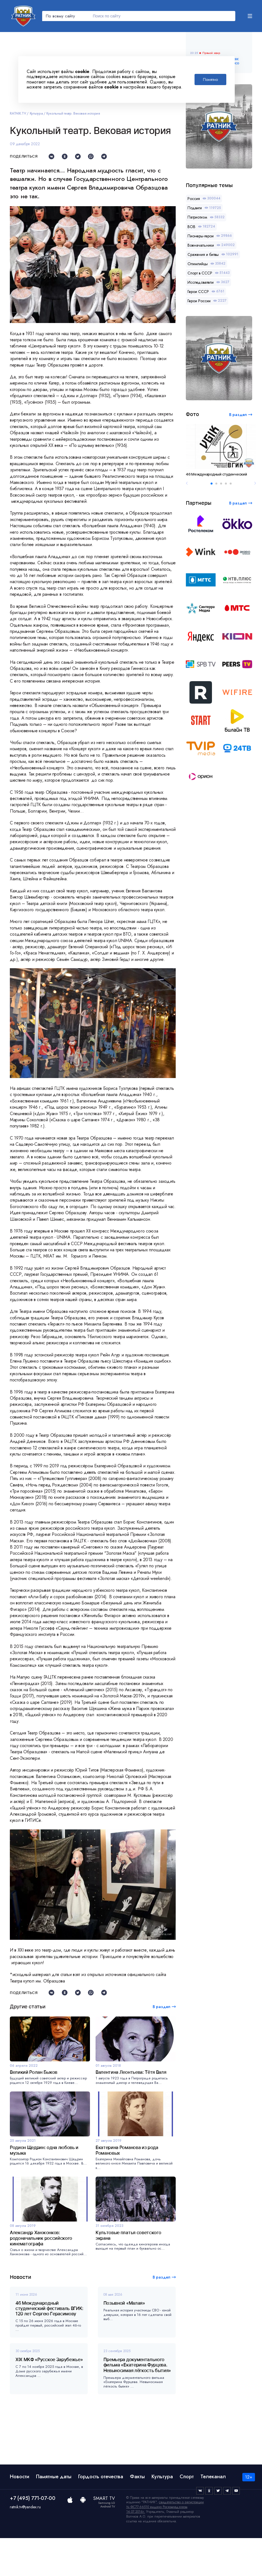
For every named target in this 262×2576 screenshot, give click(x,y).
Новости (19, 2514)
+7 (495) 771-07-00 (32, 2536)
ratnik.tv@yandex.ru (25, 2545)
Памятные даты (53, 2514)
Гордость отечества (100, 2514)
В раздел (161, 2315)
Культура (36, 113)
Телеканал (213, 2514)
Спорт (187, 2514)
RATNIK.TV (18, 113)
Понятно (210, 79)
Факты (137, 2514)
